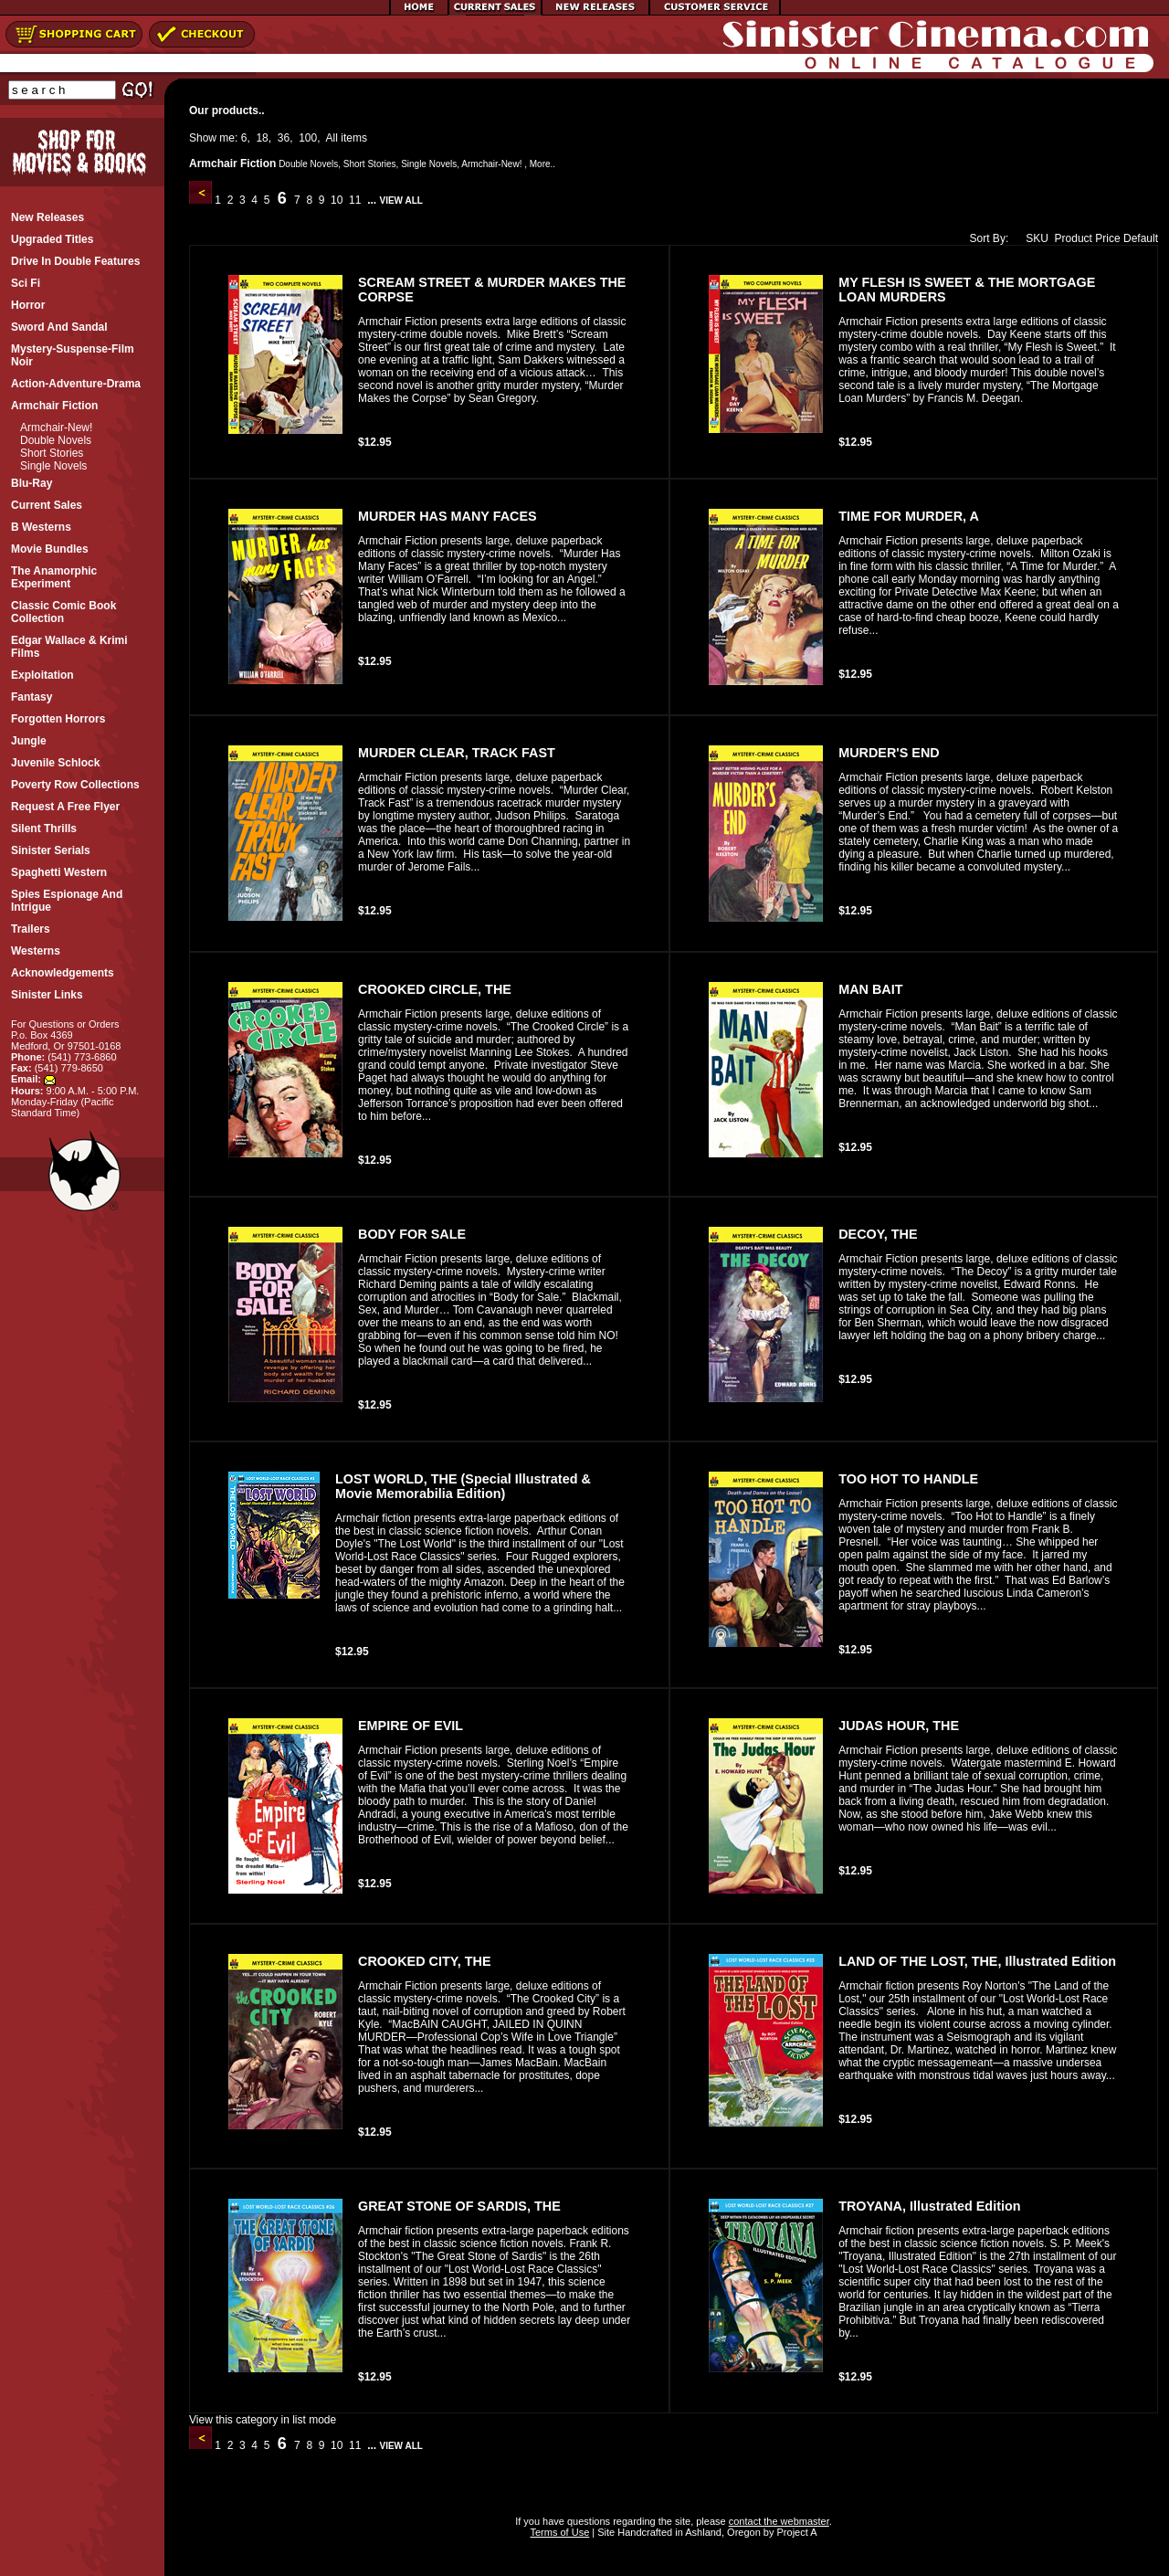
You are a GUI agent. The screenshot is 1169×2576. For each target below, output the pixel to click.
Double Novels (55, 440)
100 (308, 138)
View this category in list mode (262, 2419)
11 (355, 200)
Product (1073, 238)
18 (262, 138)
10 (337, 200)
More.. (542, 164)
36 (284, 138)
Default (1140, 238)
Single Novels (53, 465)
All (332, 138)
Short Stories (51, 453)
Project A (795, 2532)
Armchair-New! (56, 427)
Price (1107, 238)
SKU (1032, 238)
